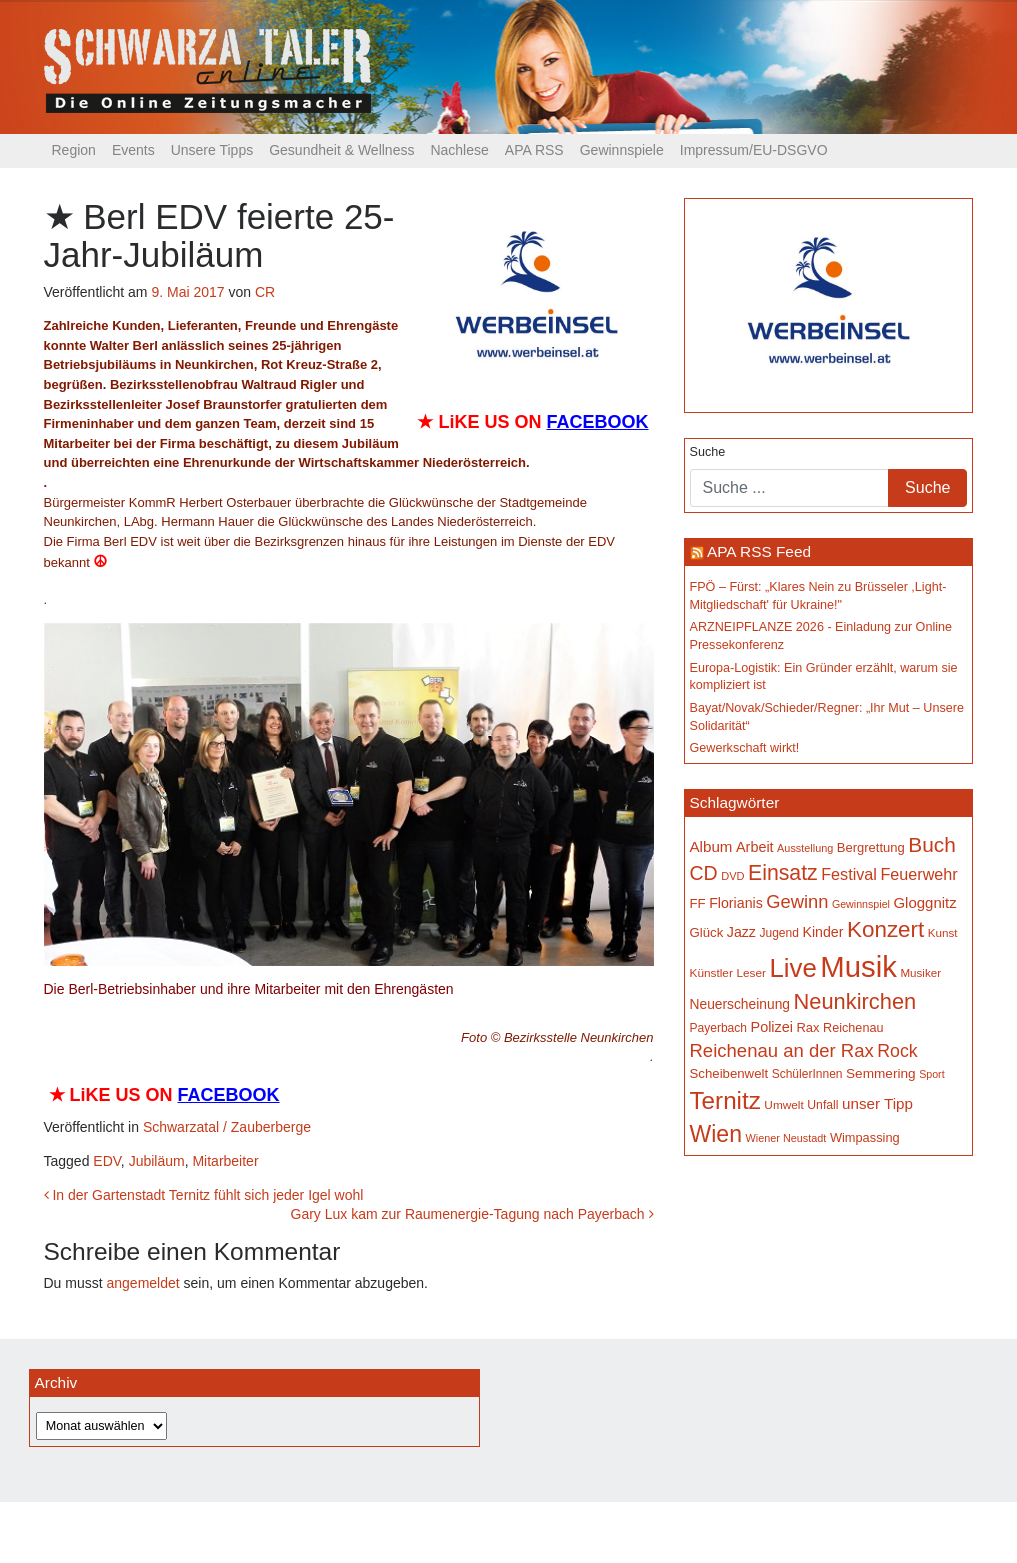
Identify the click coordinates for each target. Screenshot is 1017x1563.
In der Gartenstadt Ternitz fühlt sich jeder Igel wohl (204, 1195)
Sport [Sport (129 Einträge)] (931, 1074)
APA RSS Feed (759, 551)
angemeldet (143, 1283)
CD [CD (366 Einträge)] (704, 873)
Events (133, 150)
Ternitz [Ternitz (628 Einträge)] (725, 1100)
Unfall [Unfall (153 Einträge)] (822, 1105)
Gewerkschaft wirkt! (745, 748)
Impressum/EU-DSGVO (754, 150)
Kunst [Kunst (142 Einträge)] (943, 932)
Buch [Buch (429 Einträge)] (932, 844)
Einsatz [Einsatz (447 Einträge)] (783, 873)
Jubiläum (157, 1161)
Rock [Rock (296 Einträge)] (897, 1051)
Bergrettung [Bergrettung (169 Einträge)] (871, 847)
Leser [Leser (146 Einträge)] (751, 973)
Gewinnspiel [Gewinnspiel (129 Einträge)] (861, 904)
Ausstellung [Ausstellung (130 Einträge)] (805, 848)
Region (74, 150)
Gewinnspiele (622, 150)
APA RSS (534, 150)
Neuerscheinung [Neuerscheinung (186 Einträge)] (740, 1004)
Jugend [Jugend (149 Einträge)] (778, 933)
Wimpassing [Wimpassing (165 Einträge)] (865, 1137)
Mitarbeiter (225, 1161)
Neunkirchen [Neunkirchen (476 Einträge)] (854, 1001)
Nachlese (459, 150)
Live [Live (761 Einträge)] (793, 968)
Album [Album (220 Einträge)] (711, 846)
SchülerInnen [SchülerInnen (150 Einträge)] (807, 1074)
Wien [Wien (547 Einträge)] (716, 1134)
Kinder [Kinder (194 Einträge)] (822, 932)
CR (265, 292)
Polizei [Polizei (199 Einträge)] (772, 1027)
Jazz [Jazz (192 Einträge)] (741, 932)
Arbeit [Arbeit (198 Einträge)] (755, 847)
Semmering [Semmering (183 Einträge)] (881, 1073)
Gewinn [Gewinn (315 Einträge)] (797, 901)
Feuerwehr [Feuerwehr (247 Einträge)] (918, 874)
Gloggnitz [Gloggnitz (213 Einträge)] (924, 902)
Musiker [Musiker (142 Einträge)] (920, 972)
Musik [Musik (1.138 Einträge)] (858, 966)
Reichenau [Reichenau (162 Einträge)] (853, 1028)
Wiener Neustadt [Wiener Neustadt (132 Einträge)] (785, 1138)
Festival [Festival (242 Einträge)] (849, 874)
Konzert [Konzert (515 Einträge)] (885, 929)
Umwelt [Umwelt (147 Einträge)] (783, 1105)
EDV (107, 1161)
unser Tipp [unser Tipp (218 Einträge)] (877, 1103)
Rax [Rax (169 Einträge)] (807, 1027)
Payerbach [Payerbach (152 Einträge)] (719, 1028)
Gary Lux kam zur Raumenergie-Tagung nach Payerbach (472, 1214)
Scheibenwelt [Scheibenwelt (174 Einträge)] (729, 1073)
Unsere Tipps (212, 150)
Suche (708, 452)
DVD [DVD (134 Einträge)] (732, 876)
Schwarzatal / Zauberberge (227, 1127)
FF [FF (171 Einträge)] (698, 903)
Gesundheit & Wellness (341, 150)
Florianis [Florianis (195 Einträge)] (736, 903)
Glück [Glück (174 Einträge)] (707, 932)
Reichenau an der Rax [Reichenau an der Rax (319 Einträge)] (782, 1050)
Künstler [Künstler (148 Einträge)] (711, 973)
